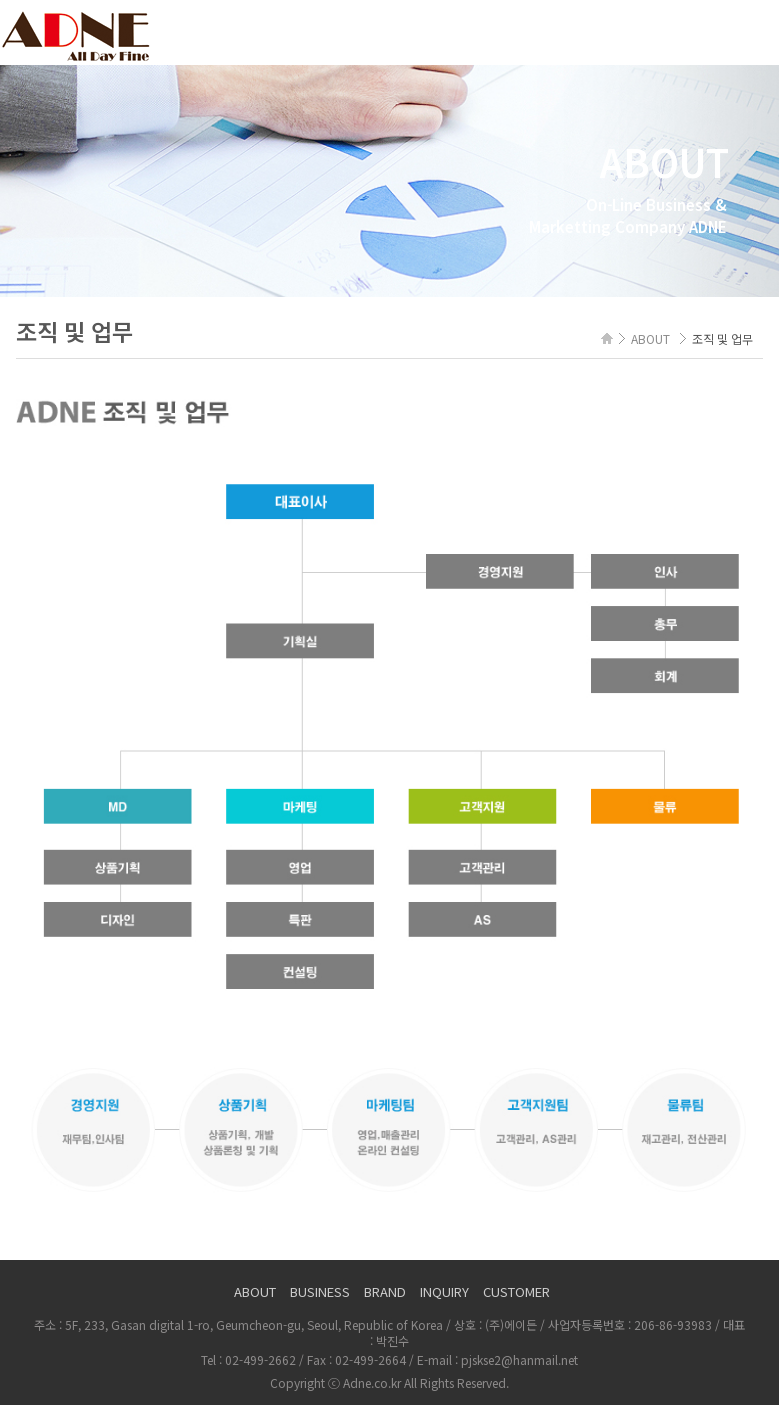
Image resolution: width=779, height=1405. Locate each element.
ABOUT (255, 1291)
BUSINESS (320, 1291)
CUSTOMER (516, 1291)
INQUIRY (444, 1291)
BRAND (385, 1291)
